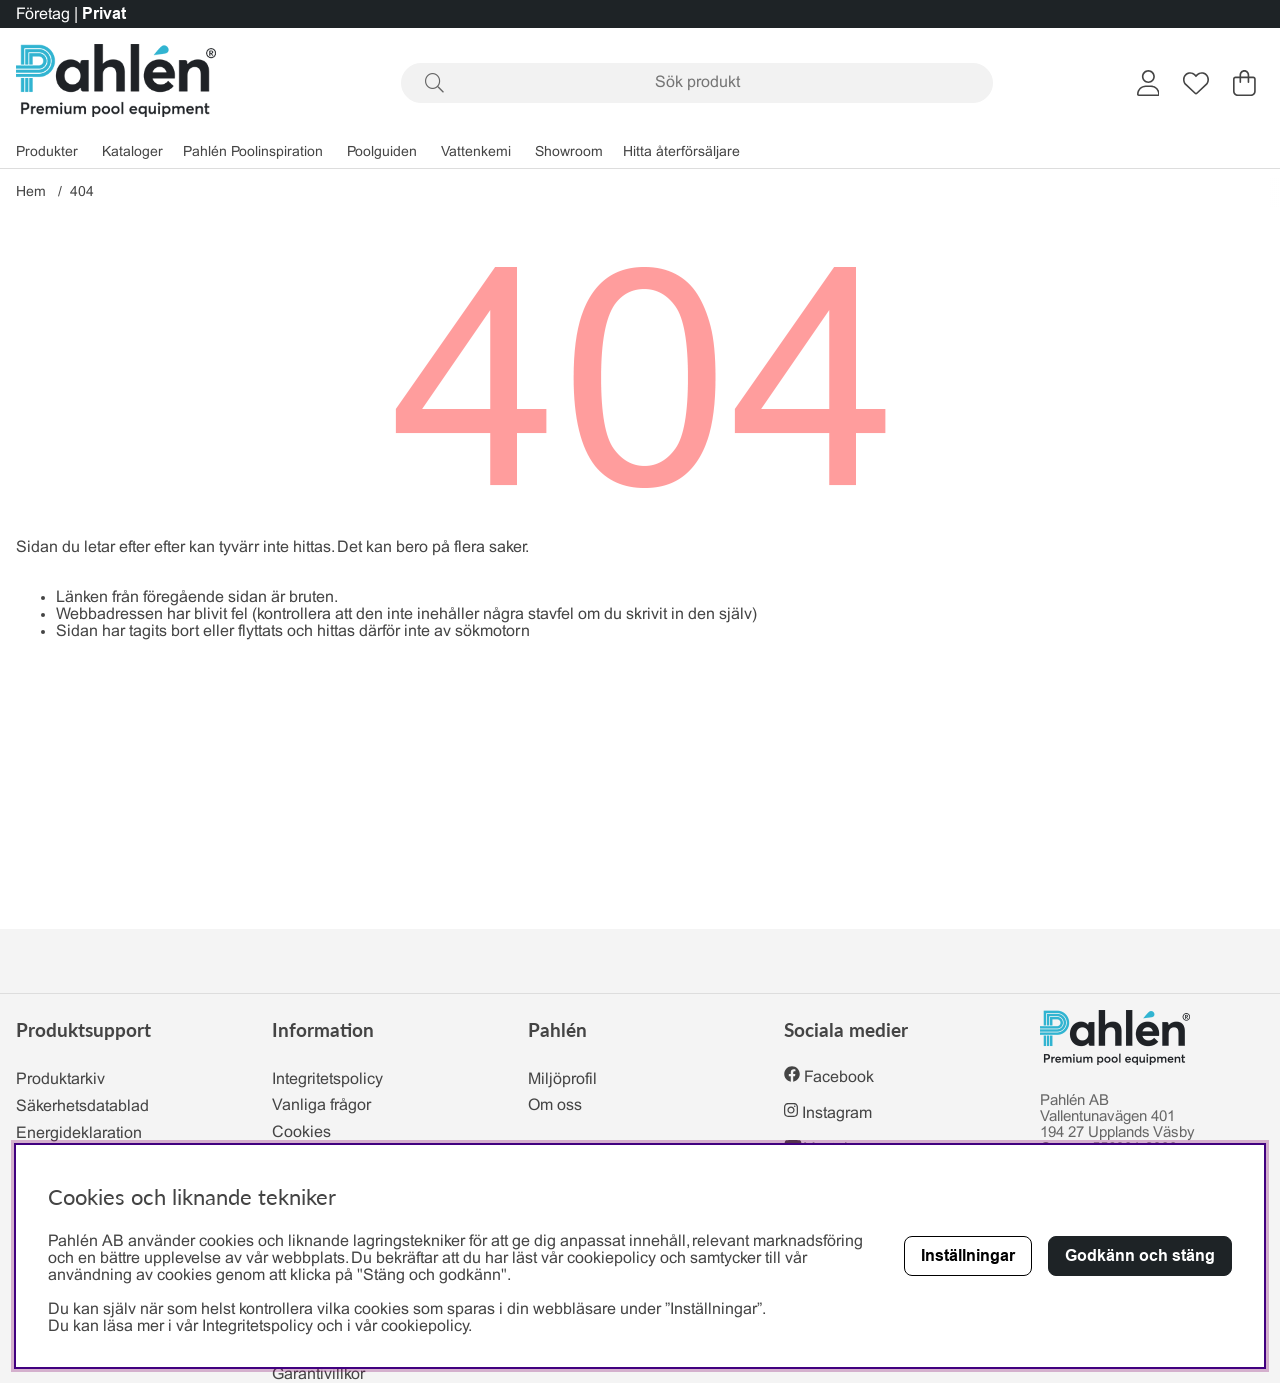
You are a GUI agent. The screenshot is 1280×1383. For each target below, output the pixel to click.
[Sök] (697, 83)
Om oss (555, 1105)
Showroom (569, 152)
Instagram (837, 1113)
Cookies (301, 1132)
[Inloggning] (1148, 83)
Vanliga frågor (321, 1105)
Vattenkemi (476, 152)
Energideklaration (79, 1133)
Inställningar (968, 1255)
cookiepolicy (424, 1326)
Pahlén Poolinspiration (253, 152)
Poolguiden (382, 152)
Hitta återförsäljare (681, 152)
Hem (31, 192)
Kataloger (132, 152)
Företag (43, 14)
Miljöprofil (562, 1079)
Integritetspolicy (327, 1079)
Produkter (47, 152)
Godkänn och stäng (1140, 1255)
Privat (104, 13)
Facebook (839, 1077)
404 (82, 192)
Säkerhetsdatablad (82, 1106)
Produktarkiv (60, 1079)
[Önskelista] (1196, 83)
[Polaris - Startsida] (116, 82)
